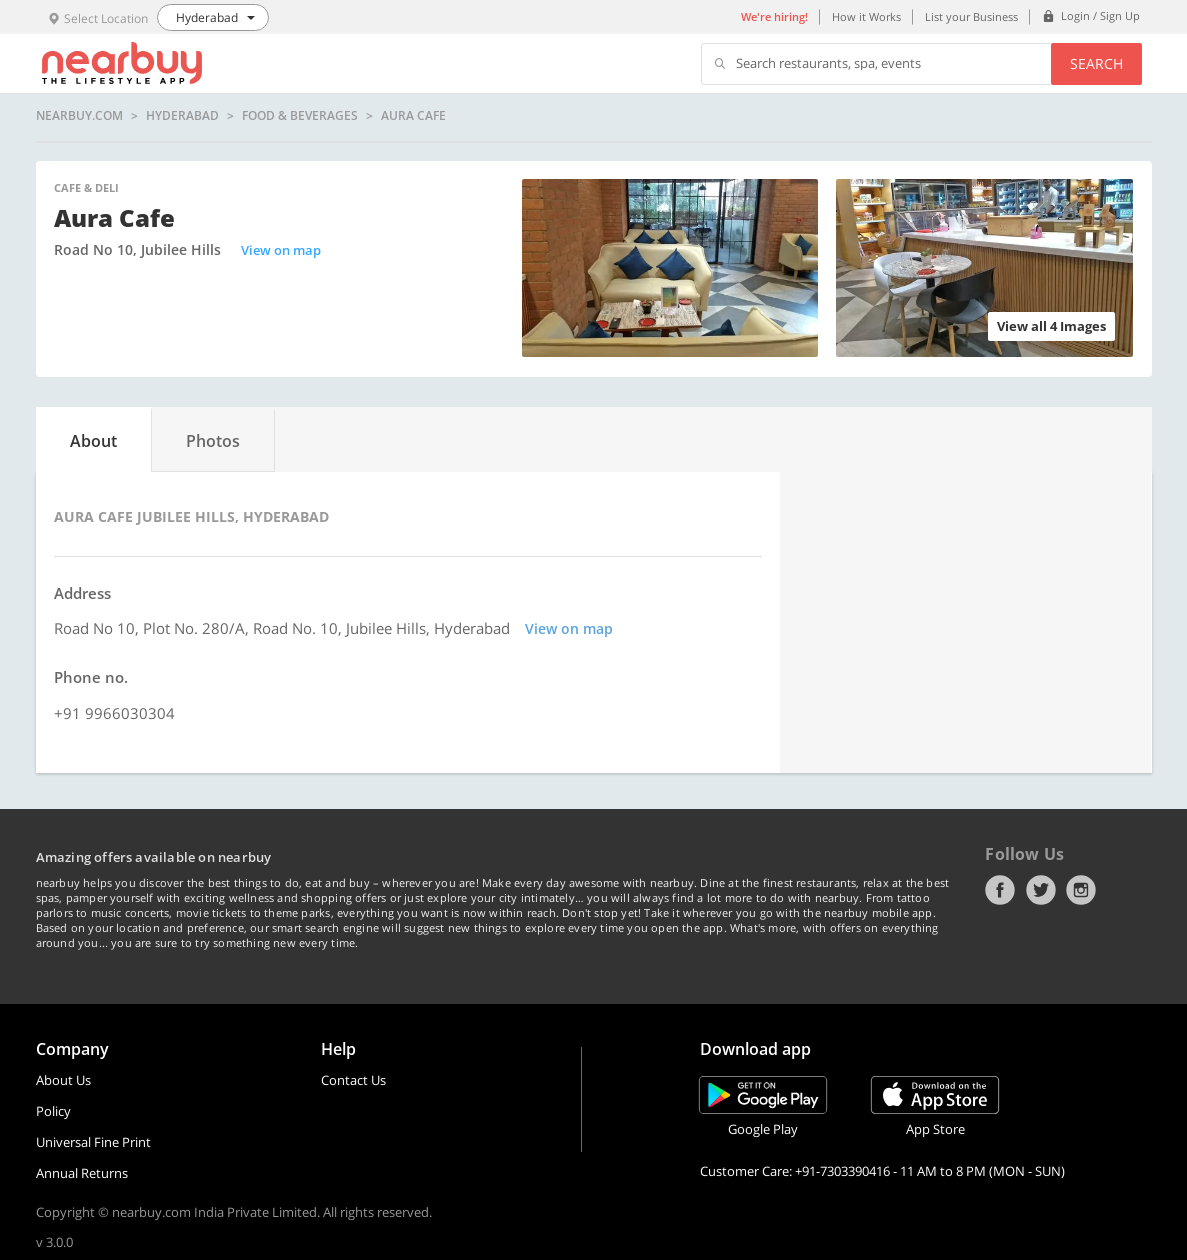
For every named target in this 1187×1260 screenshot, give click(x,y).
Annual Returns (82, 1173)
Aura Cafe (413, 116)
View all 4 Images (1051, 326)
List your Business (971, 16)
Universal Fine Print (93, 1142)
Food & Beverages (300, 116)
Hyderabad (182, 116)
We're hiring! (774, 16)
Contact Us (353, 1080)
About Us (63, 1080)
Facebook (1000, 890)
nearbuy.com (79, 116)
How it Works (866, 16)
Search (1096, 63)
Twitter (1041, 890)
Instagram (1081, 890)
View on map (281, 250)
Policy (53, 1111)
